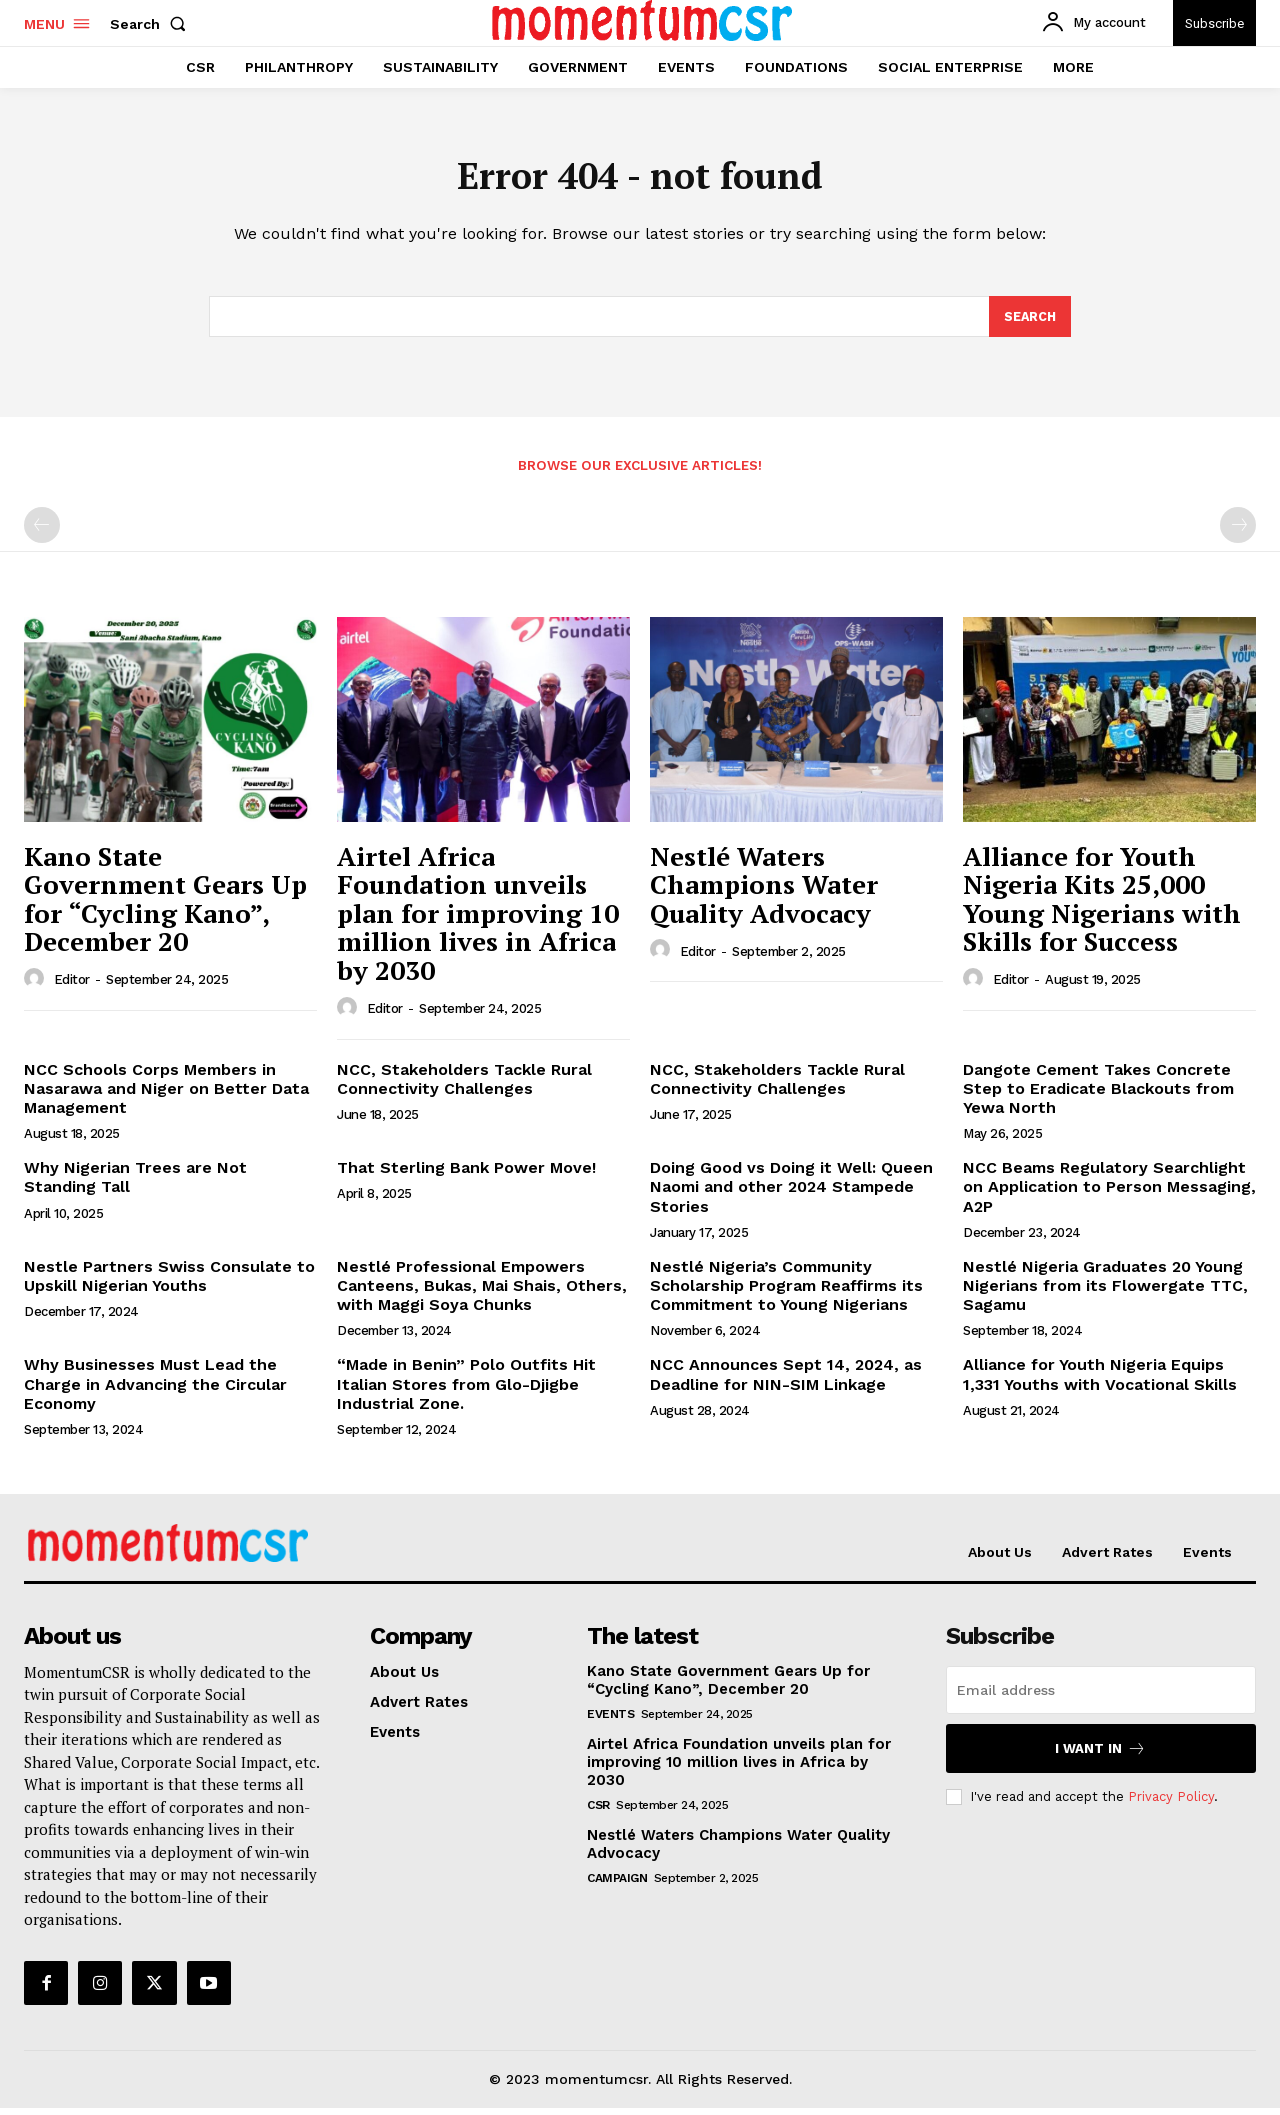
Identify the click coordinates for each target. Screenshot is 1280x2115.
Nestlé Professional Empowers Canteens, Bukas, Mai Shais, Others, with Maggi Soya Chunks (482, 1292)
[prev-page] (42, 532)
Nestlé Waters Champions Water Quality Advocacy (764, 891)
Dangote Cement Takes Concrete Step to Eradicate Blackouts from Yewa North (1098, 1095)
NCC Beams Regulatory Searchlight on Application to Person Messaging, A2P (1109, 1193)
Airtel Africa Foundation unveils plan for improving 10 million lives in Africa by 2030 (478, 920)
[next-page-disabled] (1238, 532)
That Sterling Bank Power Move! (466, 1174)
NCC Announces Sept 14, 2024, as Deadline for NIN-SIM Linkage (786, 1381)
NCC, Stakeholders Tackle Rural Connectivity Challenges (464, 1086)
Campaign (617, 1885)
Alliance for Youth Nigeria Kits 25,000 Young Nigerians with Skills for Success (1102, 906)
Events (610, 1721)
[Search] (1029, 323)
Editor (72, 986)
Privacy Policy (1171, 1802)
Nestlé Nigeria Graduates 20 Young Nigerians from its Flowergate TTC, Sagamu (1105, 1292)
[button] (152, 24)
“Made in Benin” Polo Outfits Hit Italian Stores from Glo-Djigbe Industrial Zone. (466, 1390)
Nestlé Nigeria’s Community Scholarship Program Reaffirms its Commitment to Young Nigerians (786, 1292)
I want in (1100, 1755)
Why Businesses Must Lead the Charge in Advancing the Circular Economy (155, 1390)
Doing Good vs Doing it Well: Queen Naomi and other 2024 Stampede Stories (791, 1193)
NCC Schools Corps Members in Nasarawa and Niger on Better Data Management (166, 1095)
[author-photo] (37, 986)
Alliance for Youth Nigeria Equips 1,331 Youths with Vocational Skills (1100, 1381)
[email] (1101, 1697)
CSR (598, 1812)
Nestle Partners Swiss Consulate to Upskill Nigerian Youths (169, 1283)
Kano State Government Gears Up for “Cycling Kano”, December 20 (165, 906)
